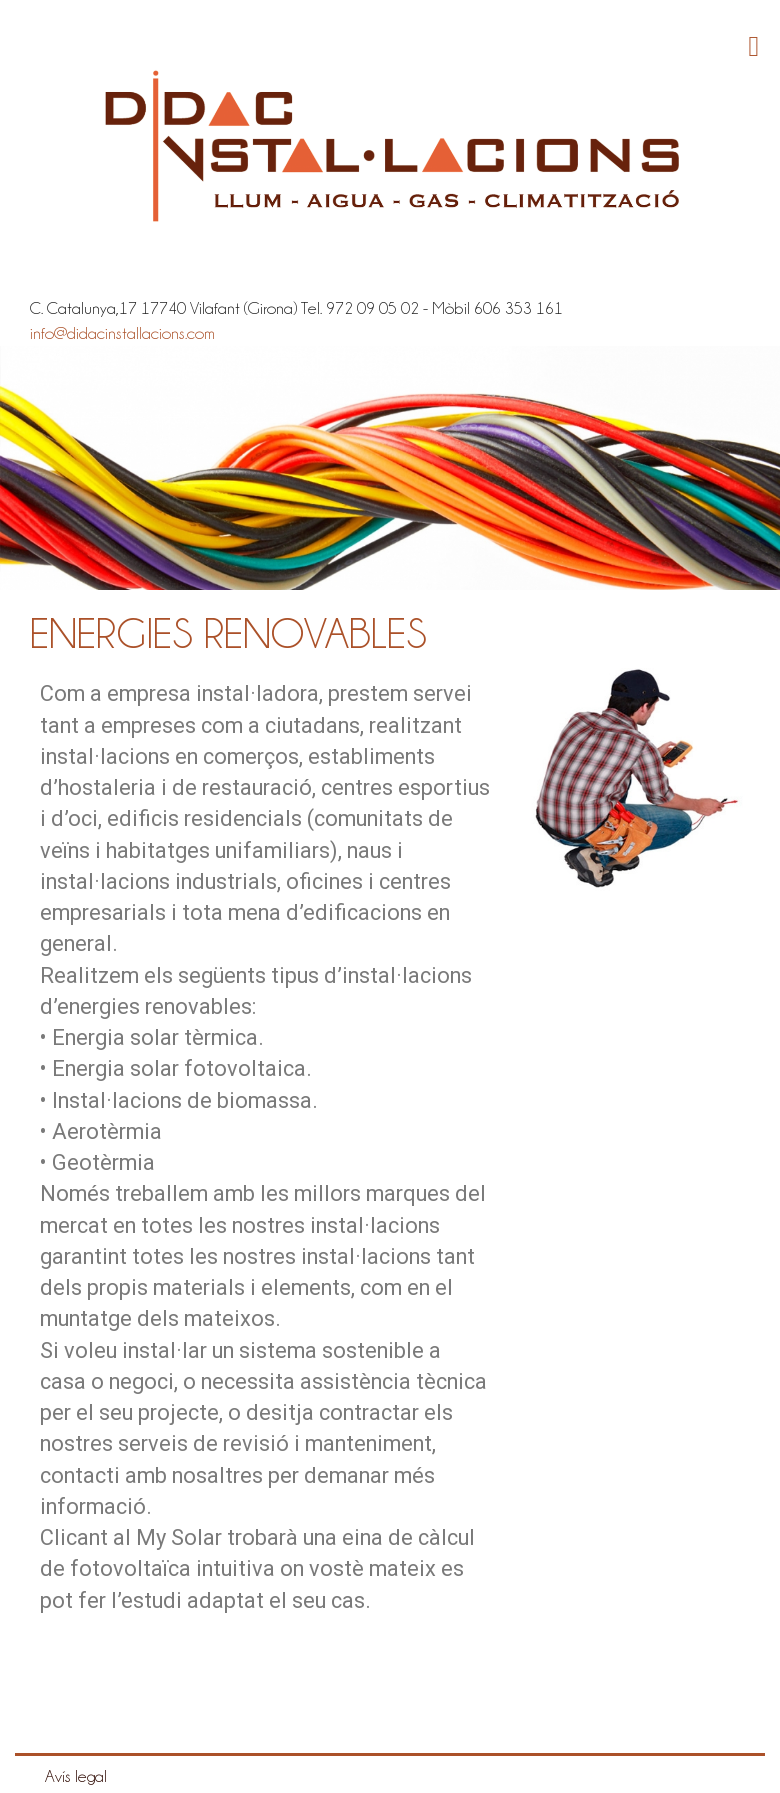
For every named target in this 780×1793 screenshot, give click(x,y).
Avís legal (76, 1776)
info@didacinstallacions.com (122, 333)
